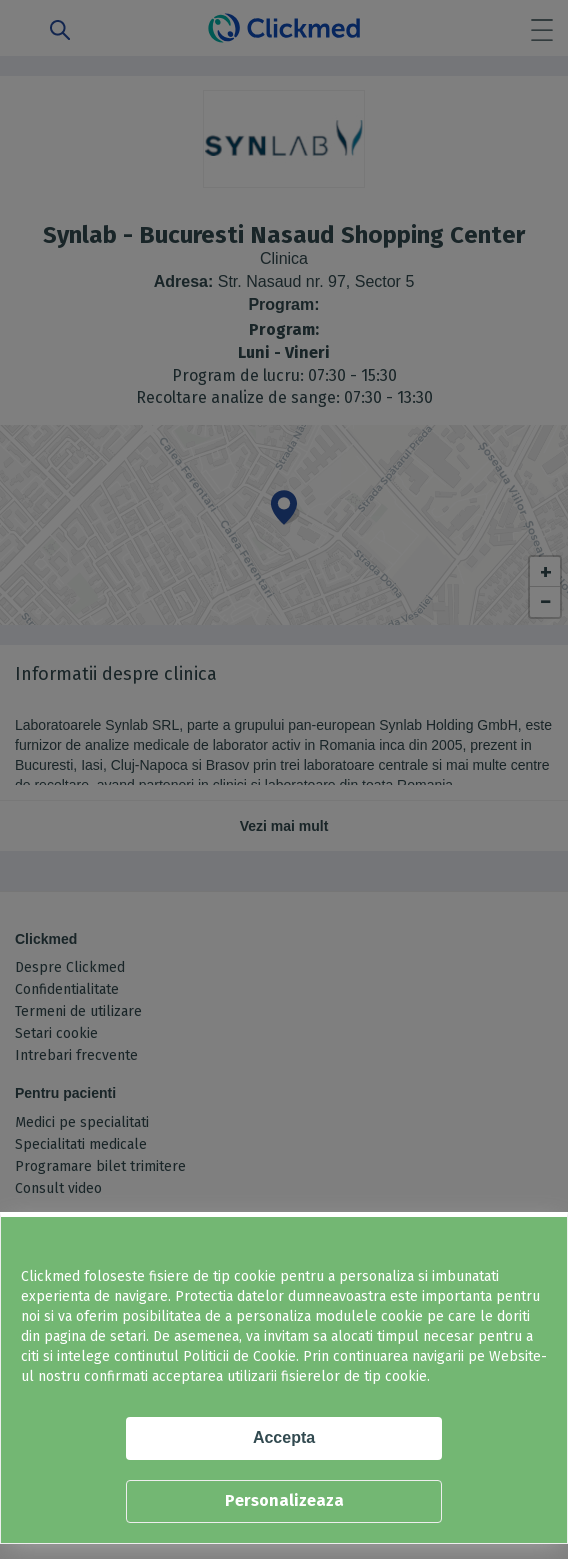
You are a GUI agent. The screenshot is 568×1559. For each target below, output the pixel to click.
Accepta (284, 1437)
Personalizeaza (284, 1500)
